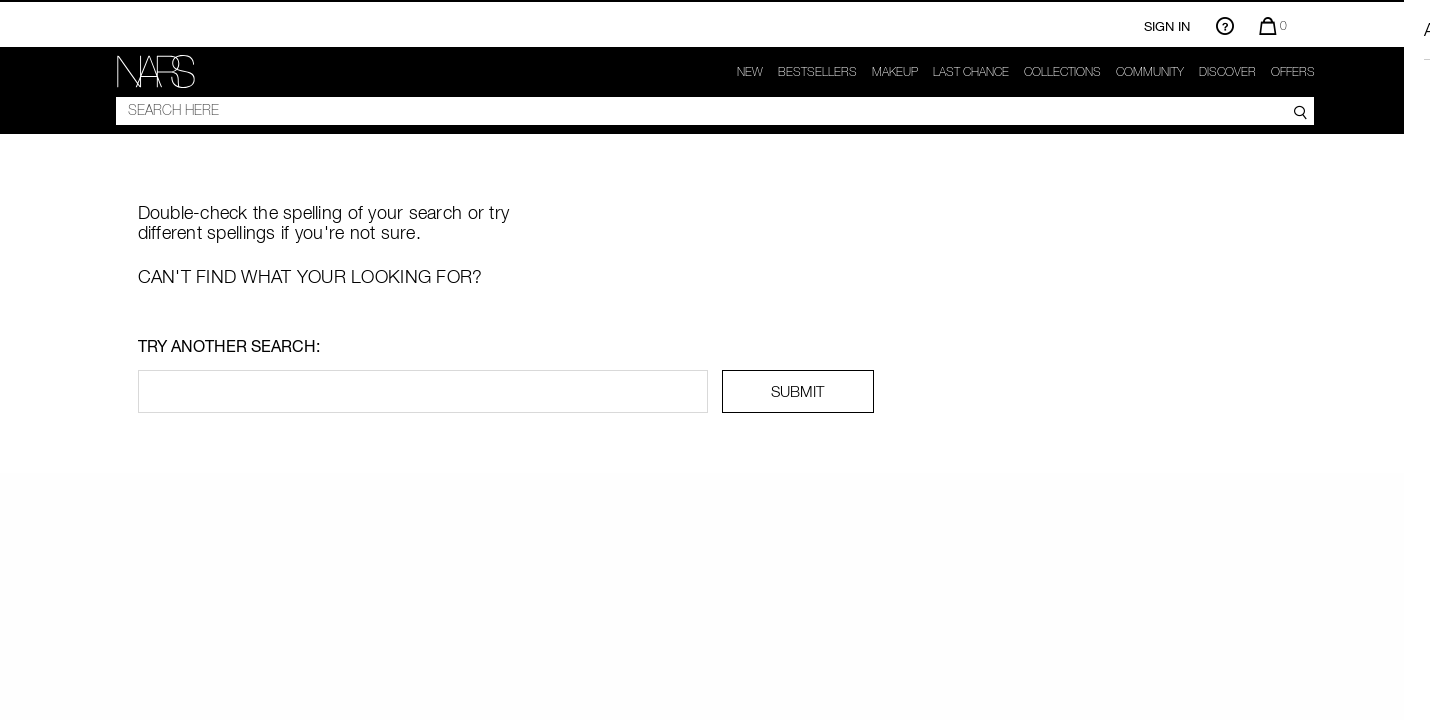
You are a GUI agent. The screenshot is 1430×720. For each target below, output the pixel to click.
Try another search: (229, 346)
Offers (1293, 72)
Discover (1227, 72)
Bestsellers (817, 72)
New (750, 72)
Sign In (1167, 26)
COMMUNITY (1150, 72)
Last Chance (971, 72)
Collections (1062, 72)
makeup (895, 72)
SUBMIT (797, 391)
